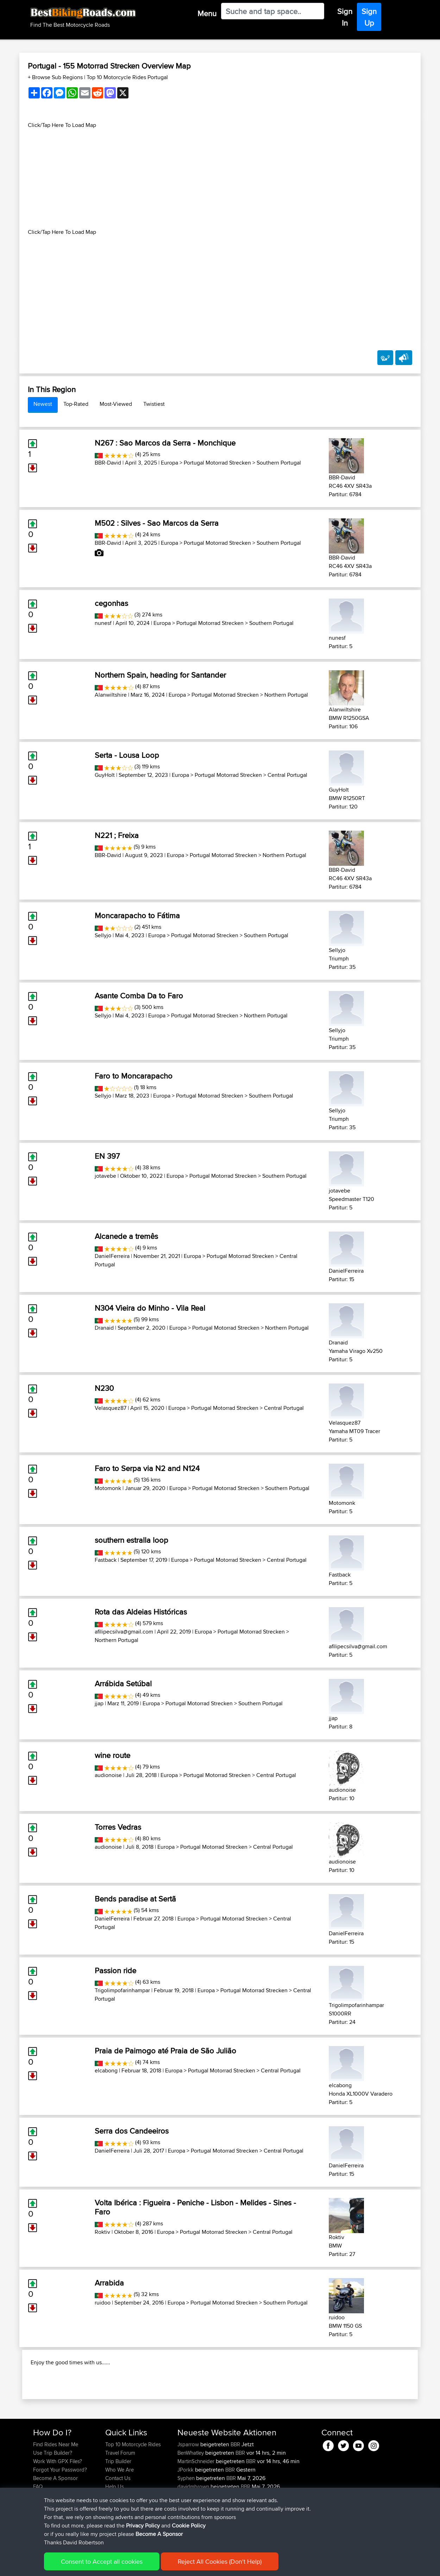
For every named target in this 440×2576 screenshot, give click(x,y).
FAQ (38, 2532)
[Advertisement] (220, 178)
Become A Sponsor (55, 2523)
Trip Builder (118, 2506)
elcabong (106, 2070)
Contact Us (118, 2523)
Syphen (186, 2523)
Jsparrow (188, 2489)
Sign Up (369, 17)
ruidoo (103, 2303)
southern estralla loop (131, 1540)
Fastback (106, 1560)
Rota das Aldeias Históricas (141, 1611)
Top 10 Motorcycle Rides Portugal (127, 77)
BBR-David (108, 463)
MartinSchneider (196, 2506)
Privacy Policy (127, 2565)
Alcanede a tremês (126, 1236)
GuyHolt (105, 775)
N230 (104, 1388)
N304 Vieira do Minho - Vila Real (150, 1307)
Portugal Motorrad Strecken (217, 463)
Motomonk (108, 1488)
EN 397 (107, 1156)
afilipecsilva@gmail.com (124, 1632)
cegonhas (111, 603)
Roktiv (102, 2232)
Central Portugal (287, 775)
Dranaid (104, 1328)
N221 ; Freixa (117, 835)
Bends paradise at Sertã (135, 1898)
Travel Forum (120, 2498)
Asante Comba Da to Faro (139, 995)
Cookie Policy (162, 2565)
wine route (112, 1755)
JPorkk (186, 2515)
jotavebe (105, 1176)
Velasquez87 (110, 1408)
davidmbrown (193, 2532)
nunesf (103, 623)
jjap (99, 1703)
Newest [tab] (42, 404)
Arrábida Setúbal (123, 1683)
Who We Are (119, 2515)
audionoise (108, 1775)
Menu (206, 13)
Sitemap (98, 2565)
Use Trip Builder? (52, 2498)
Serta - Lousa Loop (127, 755)
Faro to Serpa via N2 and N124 (147, 1468)
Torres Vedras (118, 1827)
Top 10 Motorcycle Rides (133, 2489)
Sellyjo (103, 935)
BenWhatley (191, 2498)
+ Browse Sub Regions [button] (56, 77)
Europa (169, 463)
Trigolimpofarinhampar (122, 1990)
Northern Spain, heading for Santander (160, 674)
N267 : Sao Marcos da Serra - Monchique (165, 442)
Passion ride (115, 1970)
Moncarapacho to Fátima (137, 915)
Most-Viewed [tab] (116, 404)
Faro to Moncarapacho (133, 1075)
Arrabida (109, 2282)
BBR (235, 2489)
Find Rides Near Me (55, 2489)
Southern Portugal (279, 463)
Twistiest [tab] (154, 404)
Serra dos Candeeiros (132, 2130)
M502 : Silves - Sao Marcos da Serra (157, 523)
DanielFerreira (112, 1256)
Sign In (344, 17)
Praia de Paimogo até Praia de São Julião (165, 2050)
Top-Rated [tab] (75, 404)
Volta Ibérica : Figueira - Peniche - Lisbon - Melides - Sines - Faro (195, 2207)
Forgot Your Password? (60, 2515)
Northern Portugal (286, 695)
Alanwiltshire (111, 695)
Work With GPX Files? (57, 2506)
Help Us (114, 2532)
